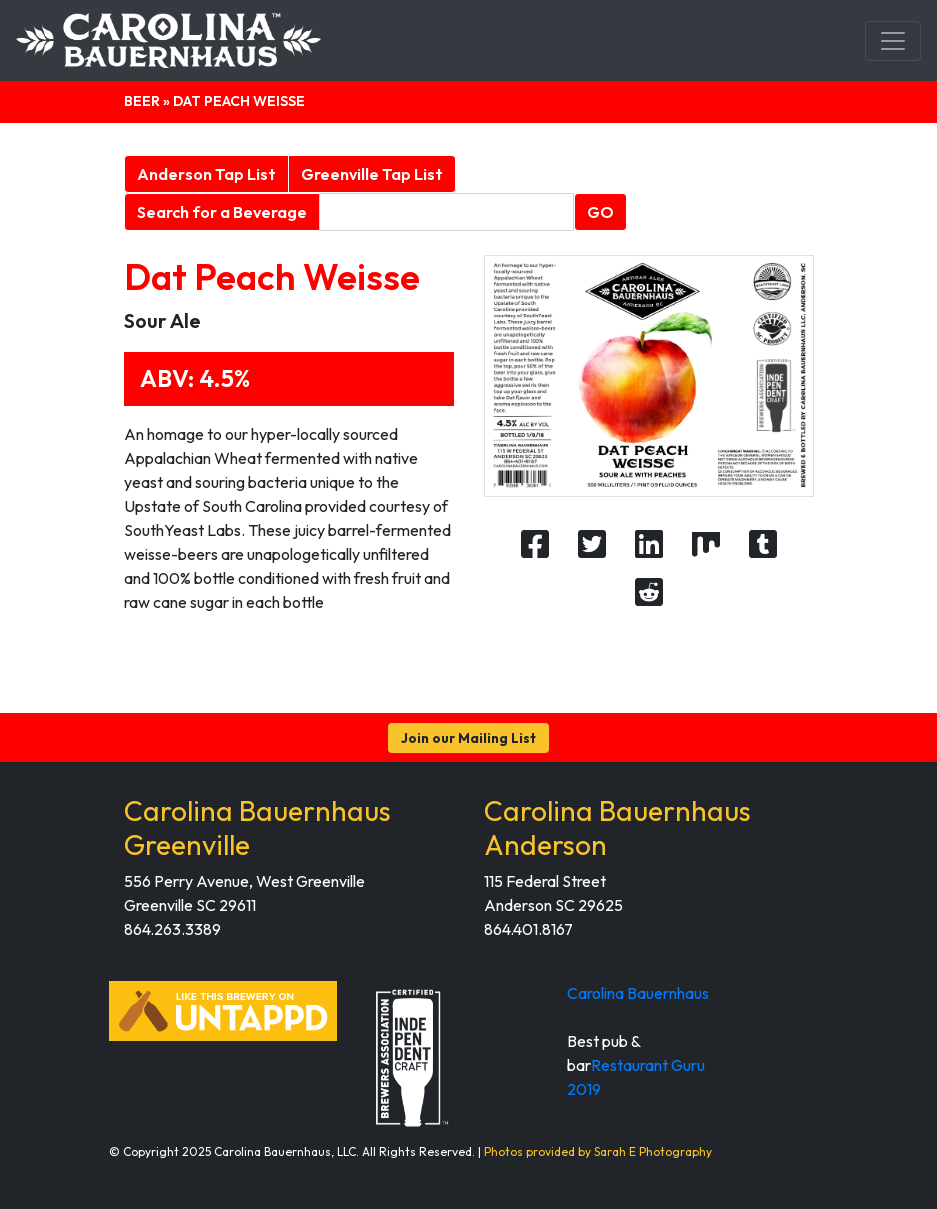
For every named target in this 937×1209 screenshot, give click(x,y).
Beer (142, 101)
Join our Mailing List (468, 738)
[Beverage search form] (446, 212)
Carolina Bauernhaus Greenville (257, 827)
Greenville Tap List (372, 174)
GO (600, 212)
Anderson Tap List (206, 174)
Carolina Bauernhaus (638, 993)
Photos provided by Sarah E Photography (598, 1151)
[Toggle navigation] (893, 41)
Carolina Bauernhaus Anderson (617, 827)
